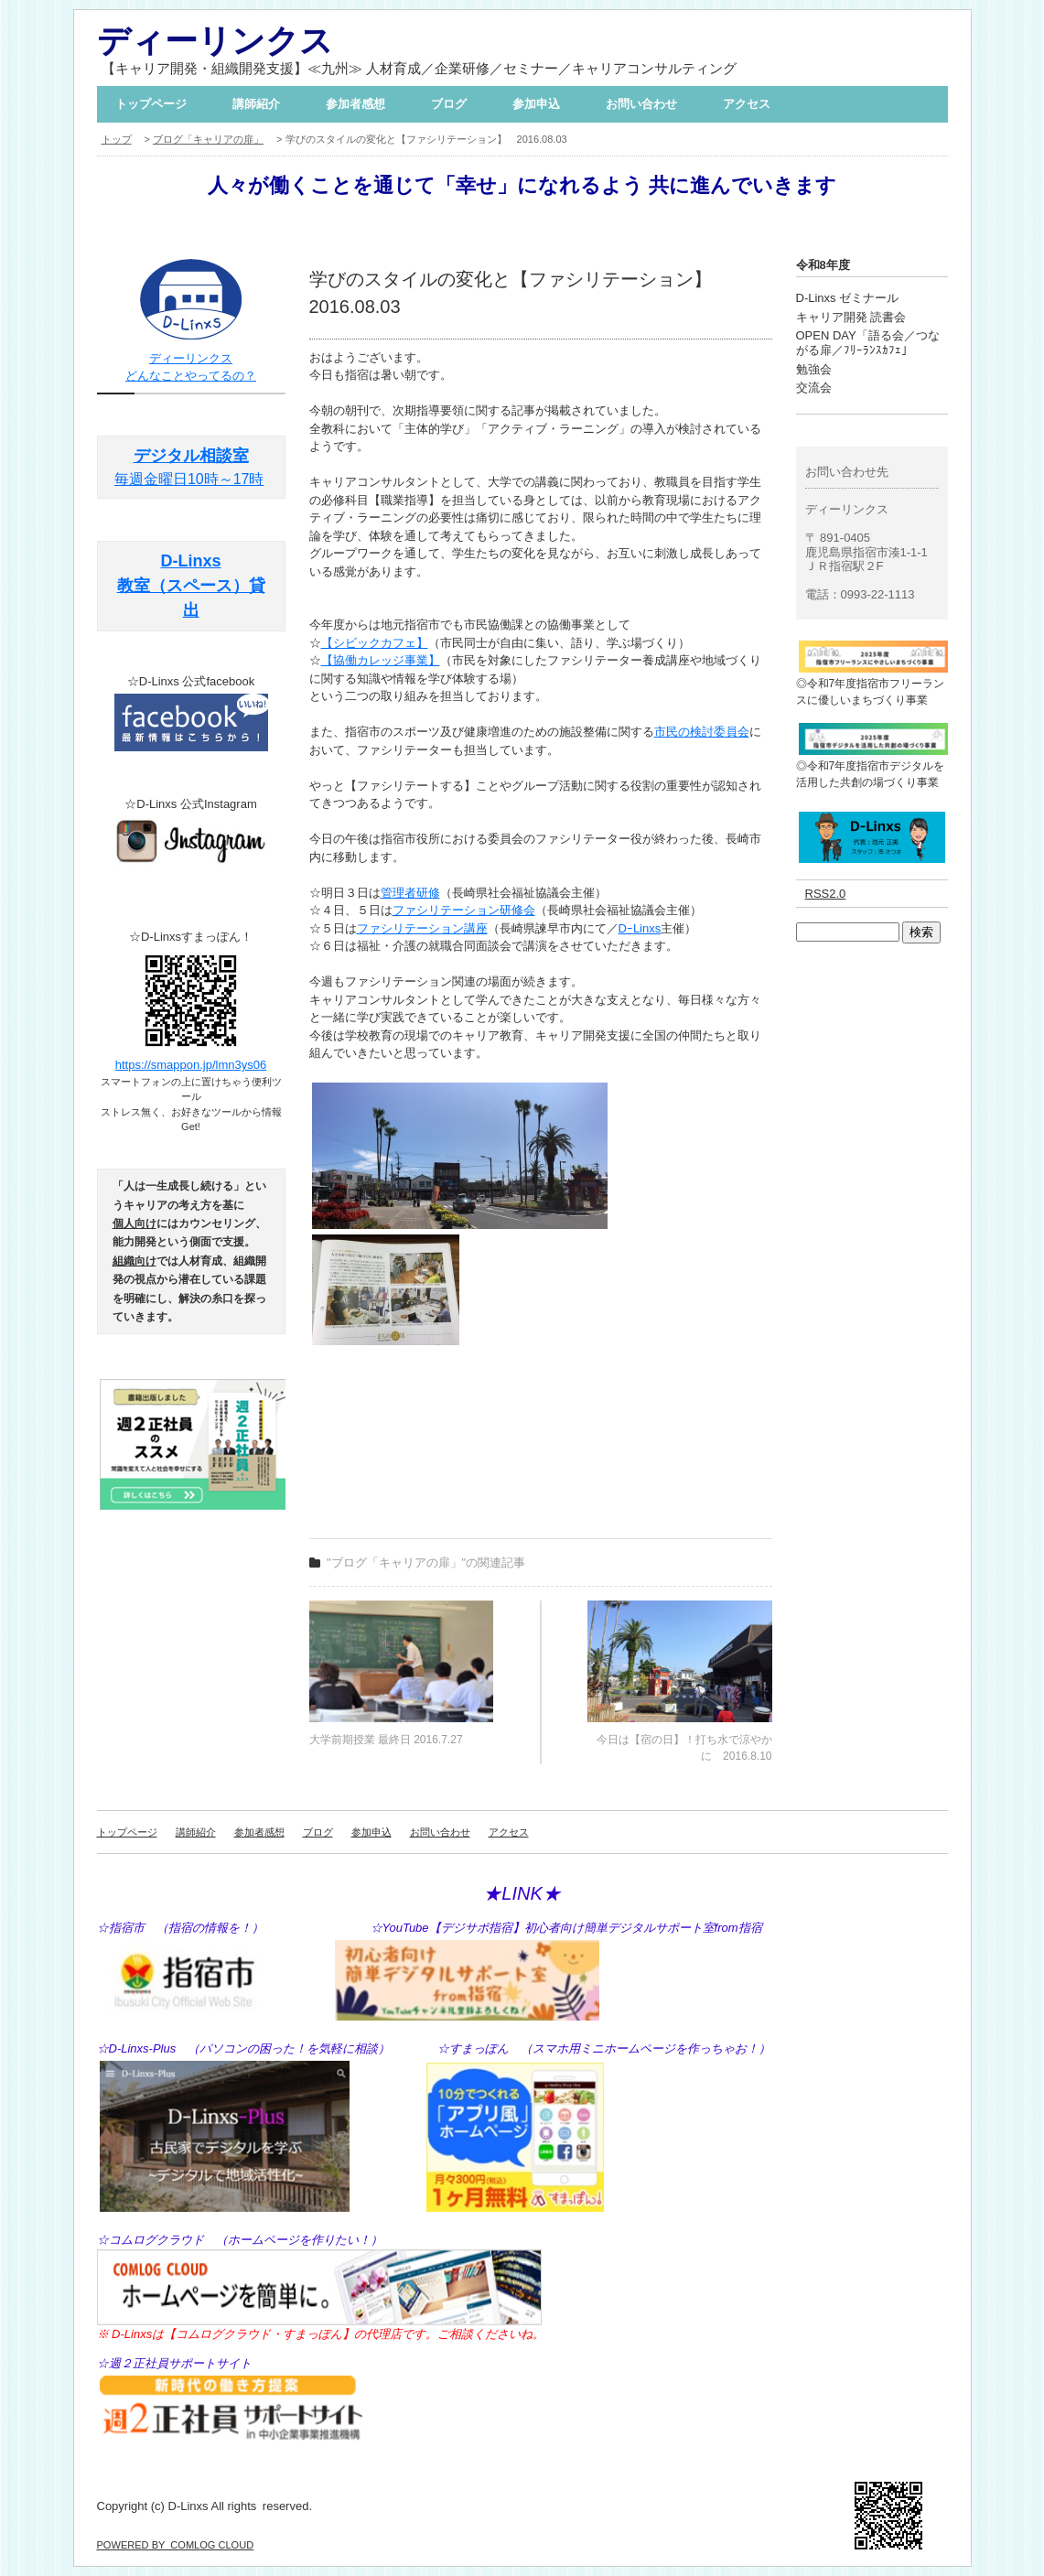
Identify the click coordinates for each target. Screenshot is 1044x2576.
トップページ (151, 104)
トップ (117, 139)
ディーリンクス (215, 40)
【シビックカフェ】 (374, 643)
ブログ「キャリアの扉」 (208, 139)
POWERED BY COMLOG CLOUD (175, 2544)
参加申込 (536, 104)
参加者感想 (355, 104)
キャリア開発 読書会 (851, 317)
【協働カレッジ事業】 (380, 660)
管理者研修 (410, 893)
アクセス (746, 104)
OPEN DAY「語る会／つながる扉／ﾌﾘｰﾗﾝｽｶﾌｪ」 (868, 343)
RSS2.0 (825, 893)
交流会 (814, 387)
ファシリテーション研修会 (464, 910)
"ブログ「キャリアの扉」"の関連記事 (426, 1562)
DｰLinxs (640, 928)
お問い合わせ (641, 104)
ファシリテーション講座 (422, 928)
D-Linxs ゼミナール (847, 298)
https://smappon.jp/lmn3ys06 (190, 1065)
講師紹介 (256, 104)
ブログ (449, 104)
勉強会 (814, 369)
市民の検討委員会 (701, 731)
